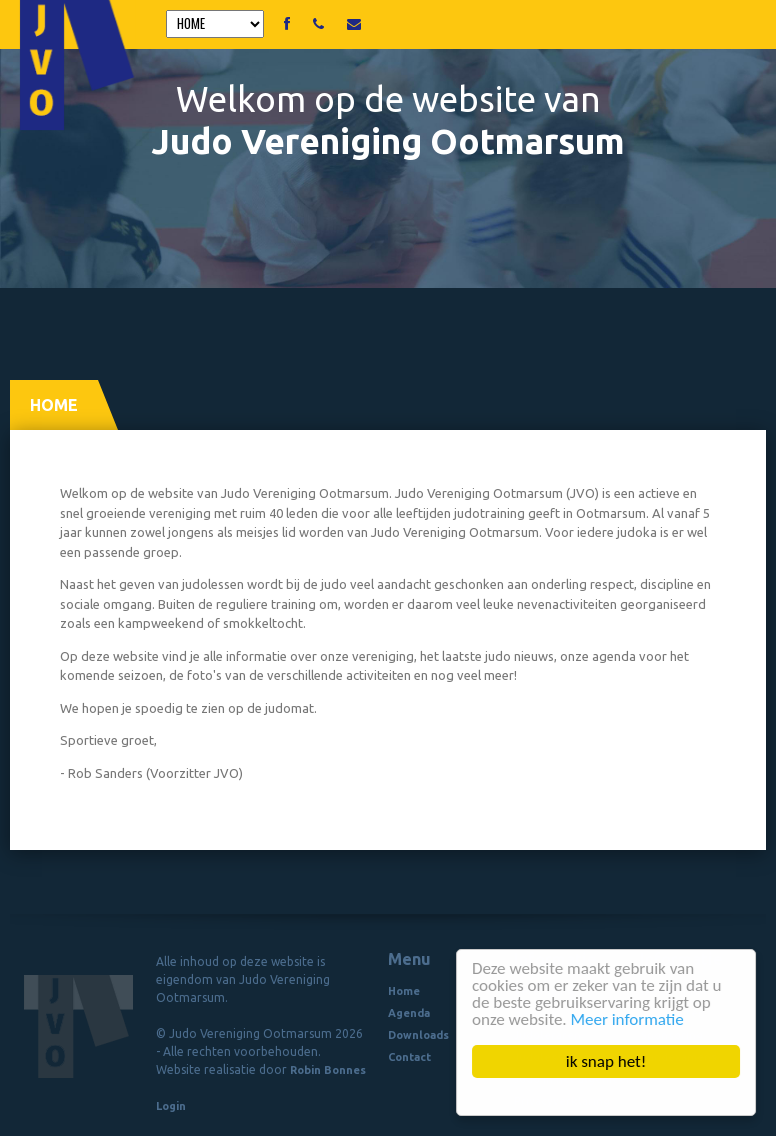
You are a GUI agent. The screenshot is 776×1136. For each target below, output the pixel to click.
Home (404, 991)
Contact (409, 1057)
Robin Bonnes (328, 1070)
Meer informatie (627, 1019)
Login (171, 1106)
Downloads (418, 1035)
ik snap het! (606, 1061)
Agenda (409, 1013)
